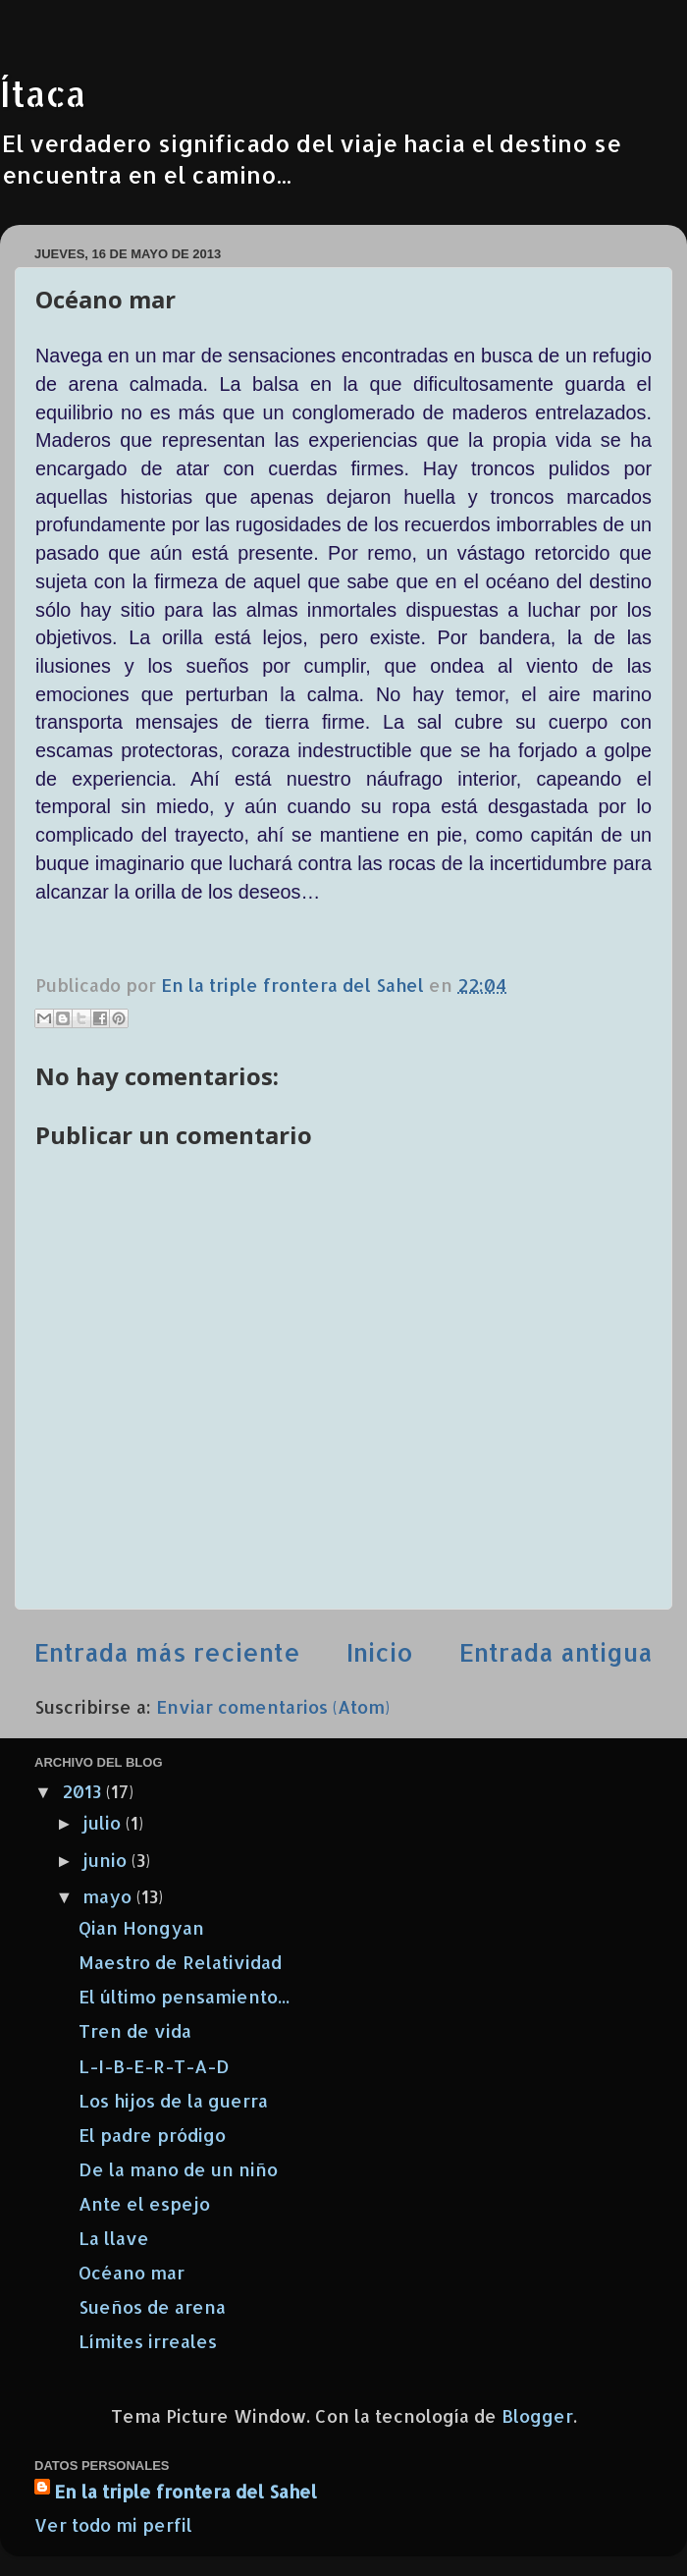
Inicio (379, 1652)
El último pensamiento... (184, 1996)
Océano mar (132, 2272)
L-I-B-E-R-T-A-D (154, 2066)
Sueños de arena (152, 2306)
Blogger (537, 2415)
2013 (84, 1791)
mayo (109, 1896)
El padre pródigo (152, 2134)
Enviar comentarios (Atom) (273, 1706)
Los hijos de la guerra (173, 2100)
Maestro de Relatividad (180, 1961)
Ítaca (43, 93)
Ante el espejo (144, 2203)
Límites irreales (148, 2340)
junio (107, 1859)
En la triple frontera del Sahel (185, 2491)
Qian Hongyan (141, 1927)
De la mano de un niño (178, 2169)
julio (104, 1822)
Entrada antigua (556, 1652)
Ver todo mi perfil (113, 2524)
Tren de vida (135, 2030)
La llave (114, 2237)
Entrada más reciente (167, 1652)
